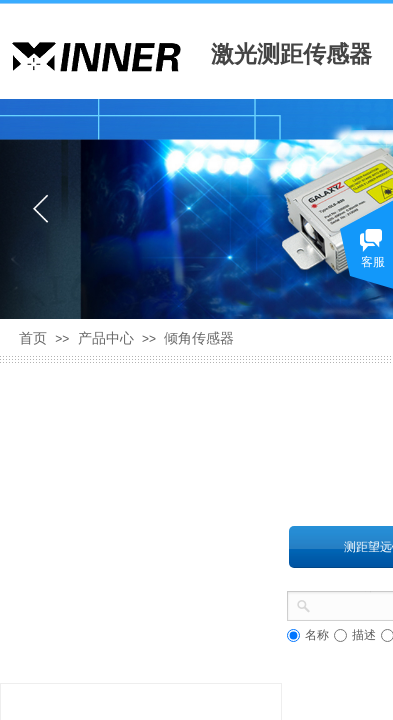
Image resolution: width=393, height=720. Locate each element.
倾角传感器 (199, 338)
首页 (33, 338)
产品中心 (106, 338)
